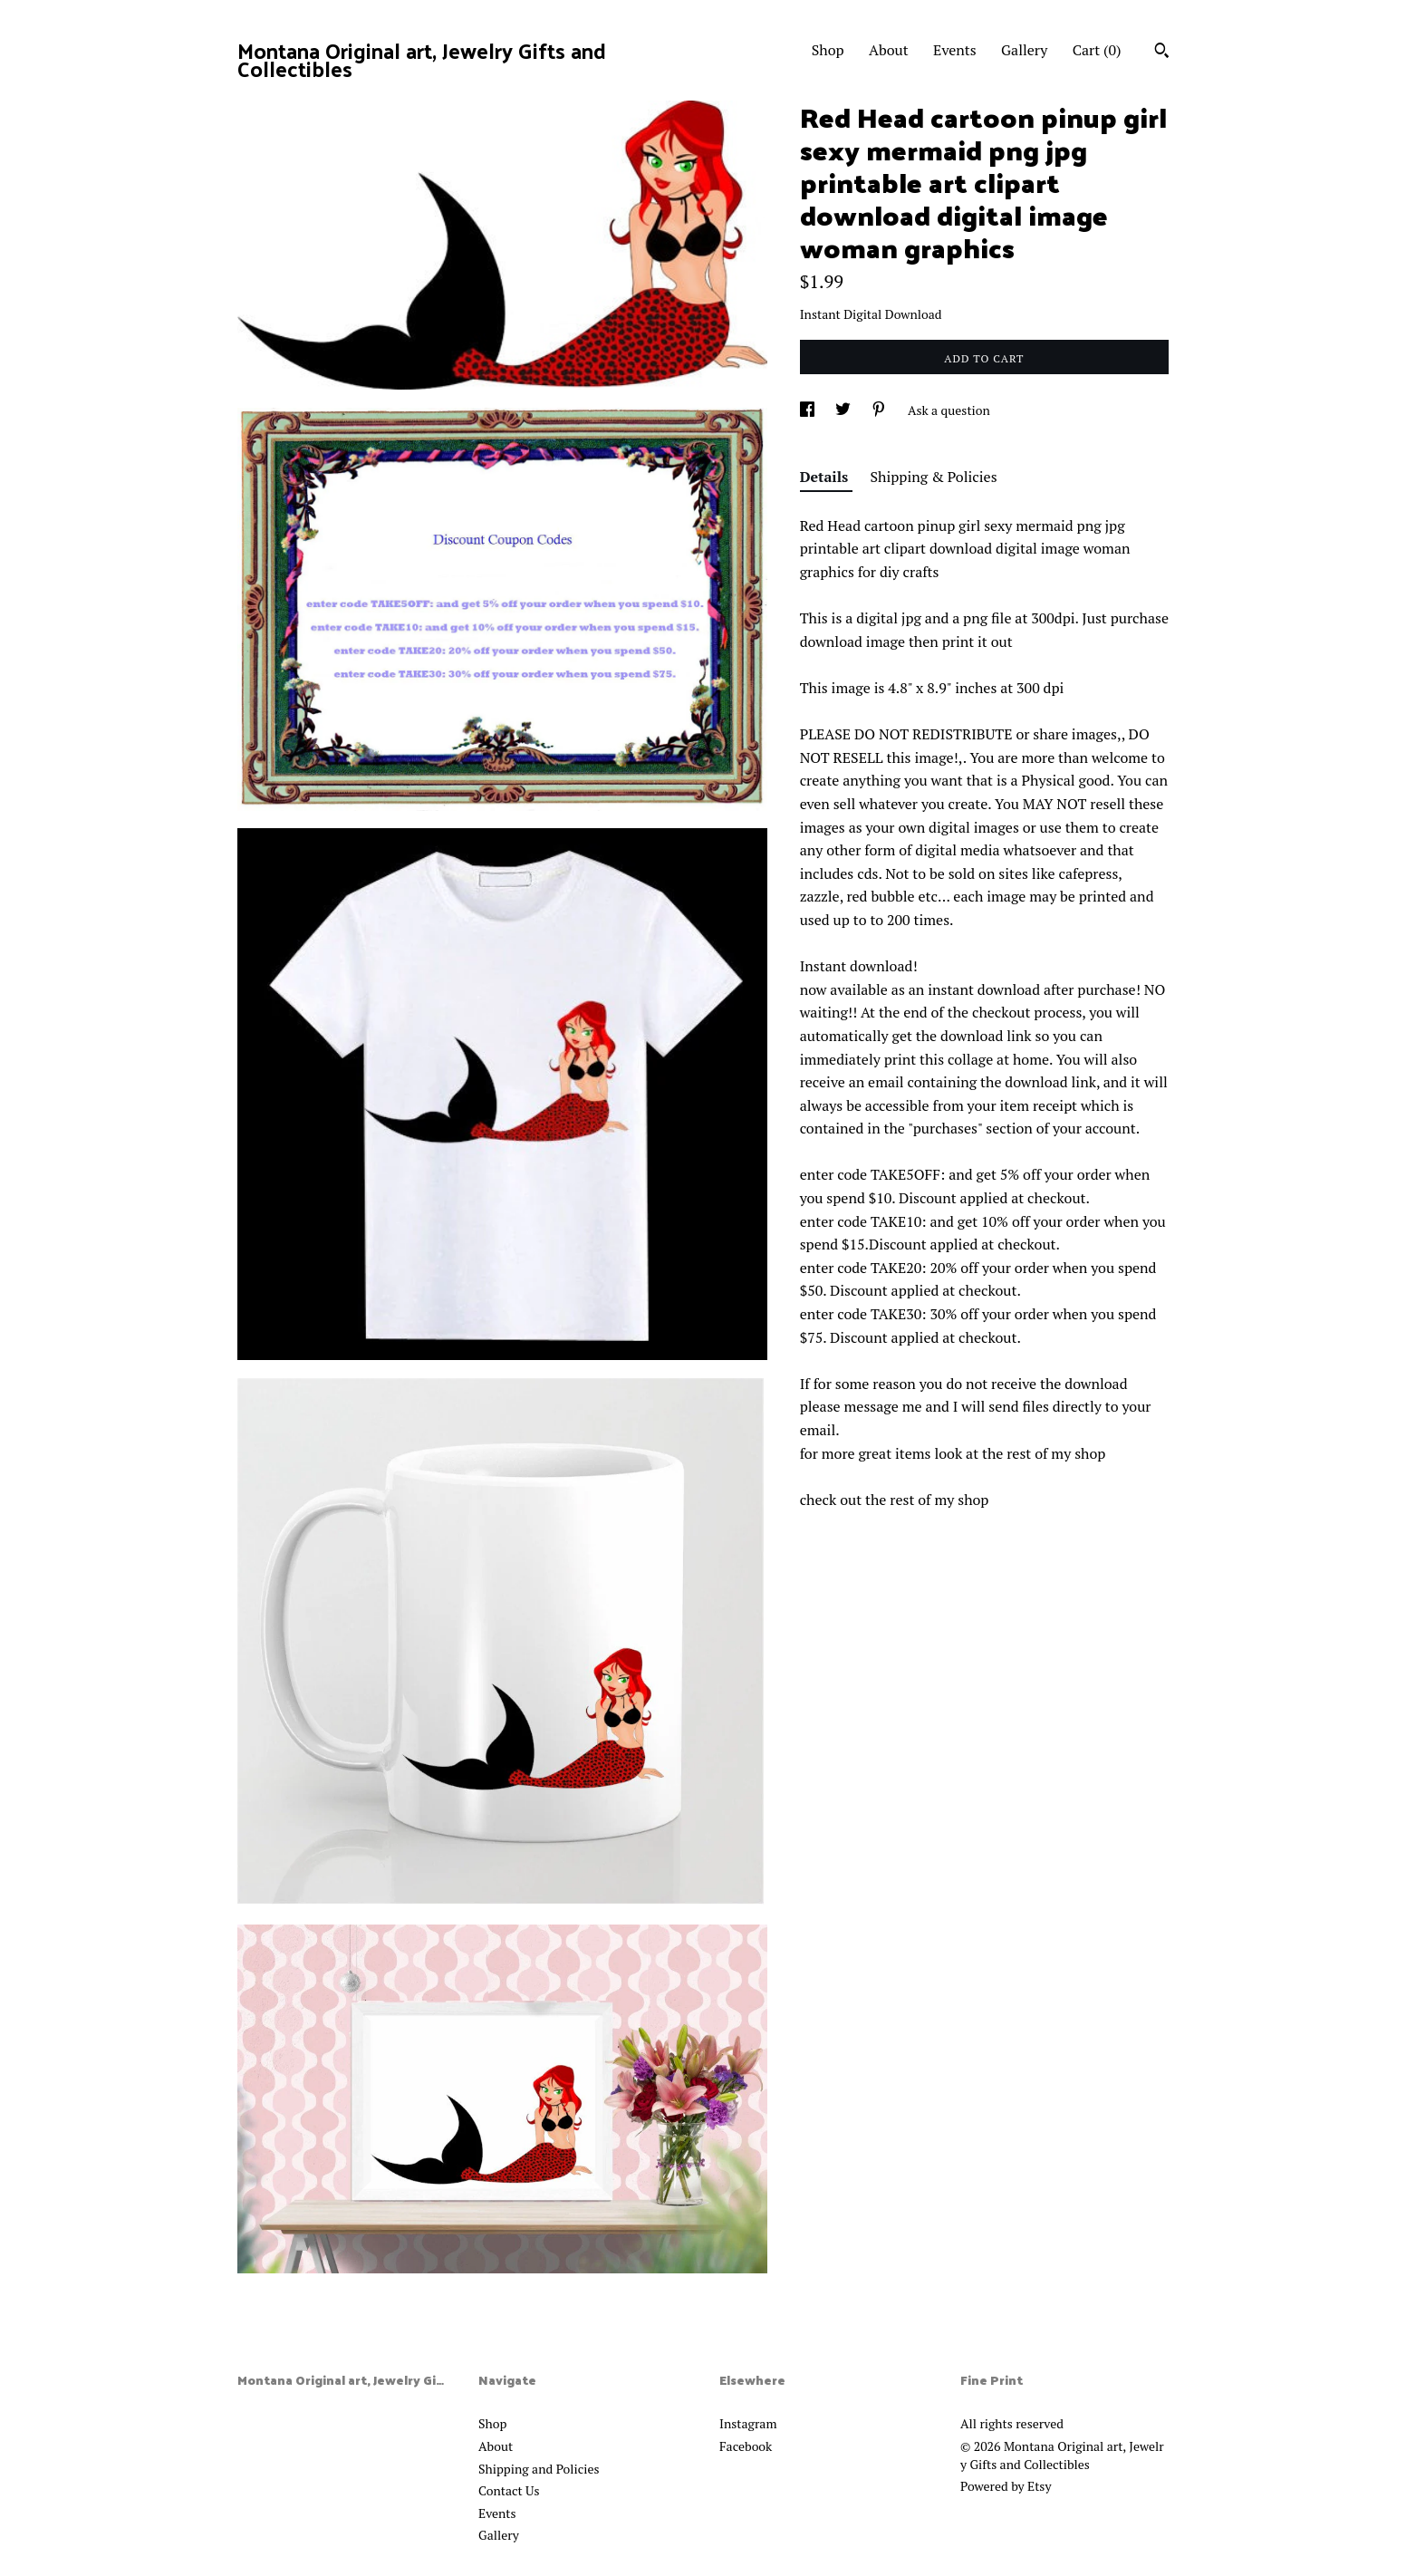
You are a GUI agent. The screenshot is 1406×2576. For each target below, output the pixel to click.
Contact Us (509, 2490)
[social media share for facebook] (808, 410)
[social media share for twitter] (844, 410)
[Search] (1162, 53)
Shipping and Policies (539, 2468)
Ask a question (949, 410)
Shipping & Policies (934, 477)
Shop (828, 50)
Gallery (1024, 50)
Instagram (747, 2423)
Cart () (1097, 50)
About (889, 50)
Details (826, 477)
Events (955, 50)
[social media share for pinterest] (880, 410)
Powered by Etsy (1005, 2485)
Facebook (745, 2446)
